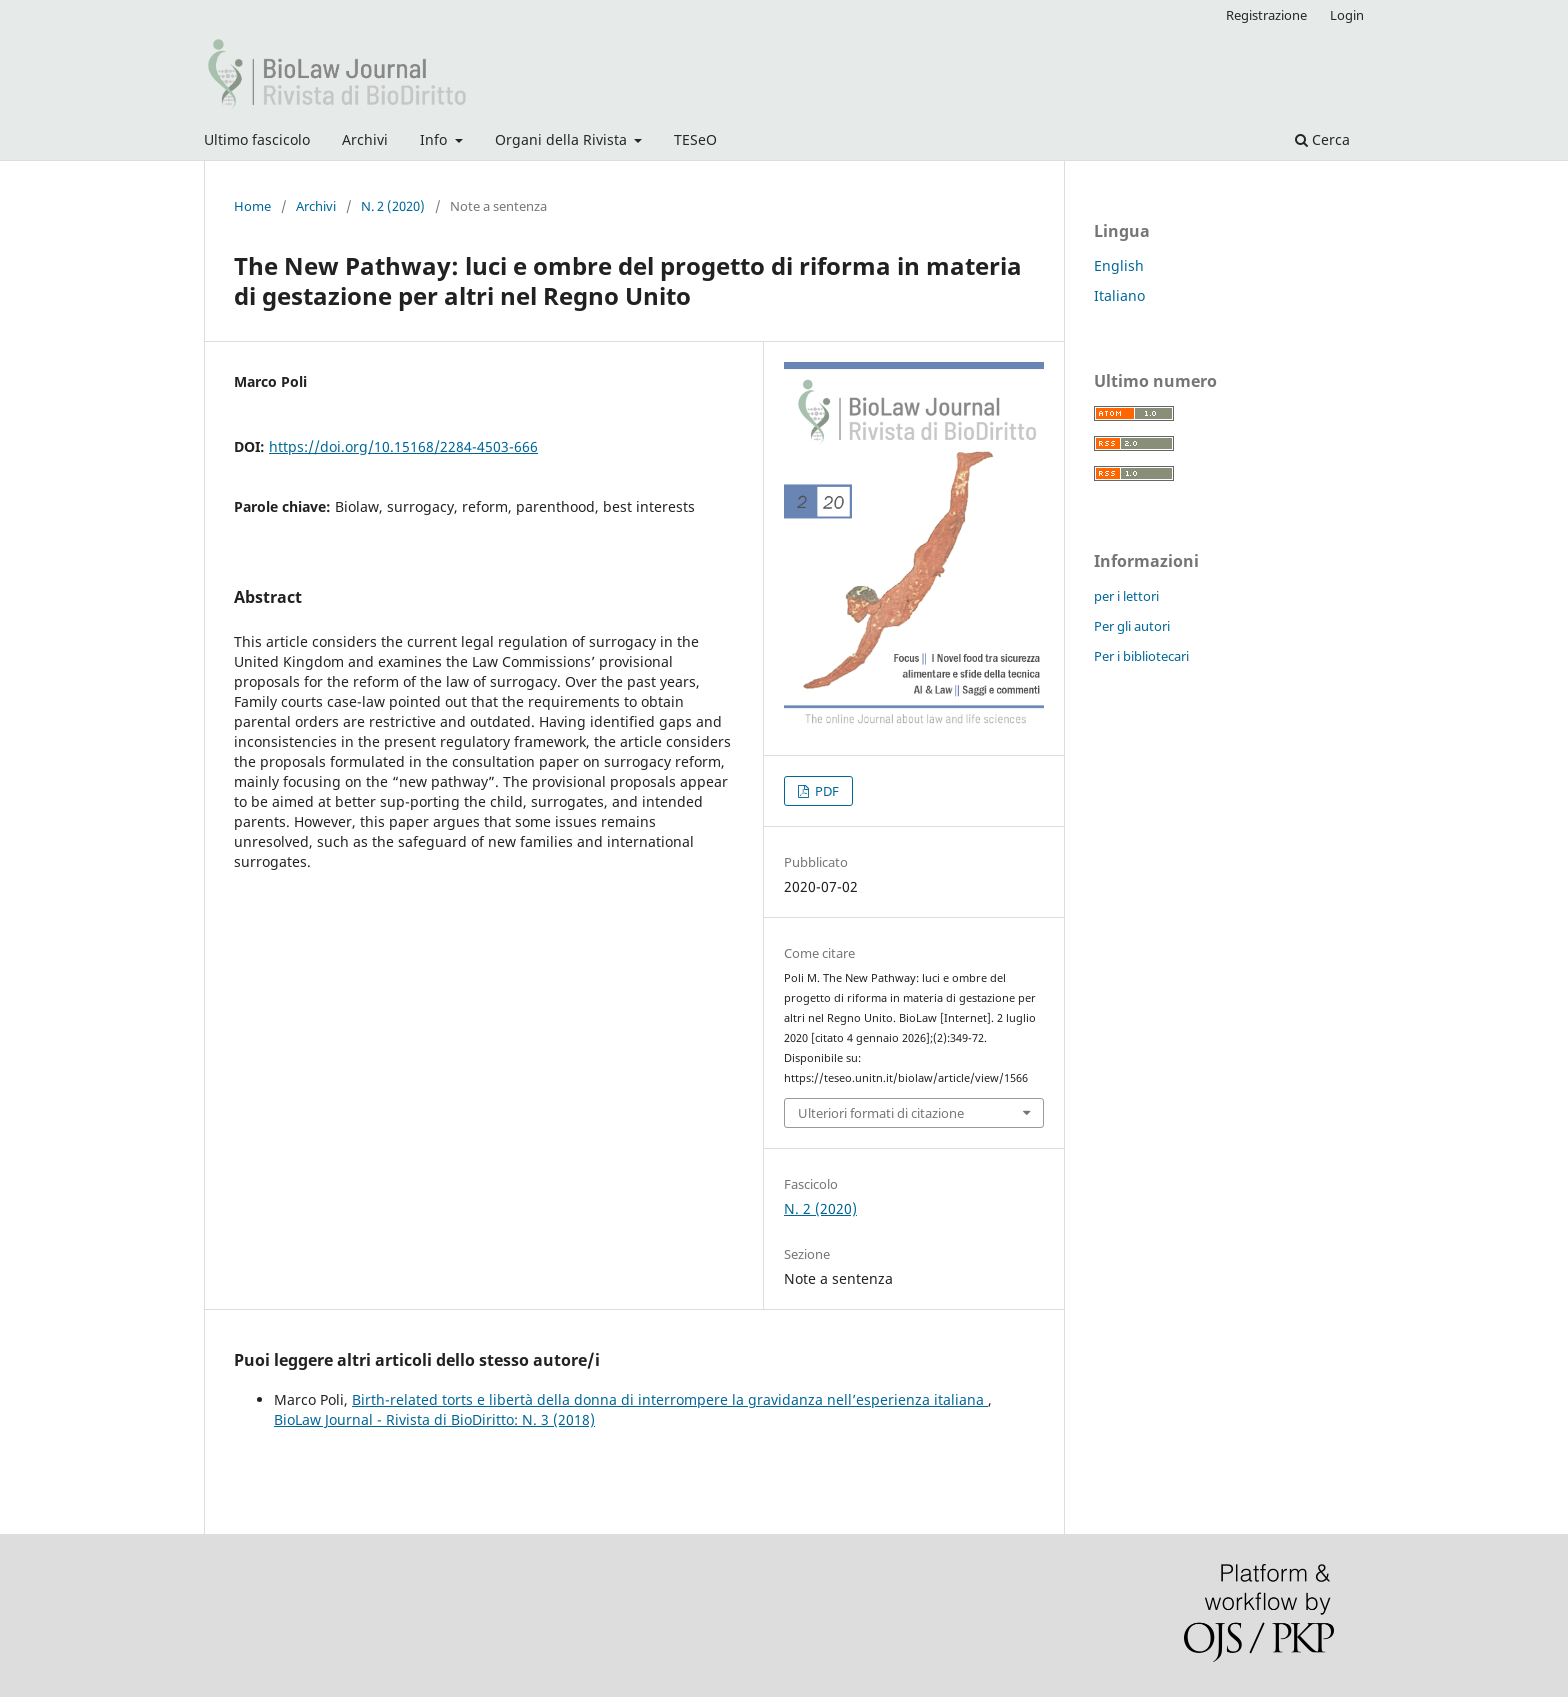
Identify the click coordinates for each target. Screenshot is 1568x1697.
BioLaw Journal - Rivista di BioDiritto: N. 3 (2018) (434, 1419)
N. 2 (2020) (393, 206)
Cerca (1322, 139)
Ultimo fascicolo (257, 139)
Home (252, 206)
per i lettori (1126, 596)
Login (1347, 15)
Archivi (365, 139)
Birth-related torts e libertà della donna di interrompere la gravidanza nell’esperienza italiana (670, 1399)
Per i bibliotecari (1141, 656)
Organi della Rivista (563, 139)
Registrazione (1266, 15)
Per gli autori (1132, 626)
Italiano (1119, 295)
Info (435, 139)
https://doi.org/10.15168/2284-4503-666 (403, 446)
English (1119, 265)
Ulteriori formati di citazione (881, 1113)
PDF (825, 791)
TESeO (695, 139)
